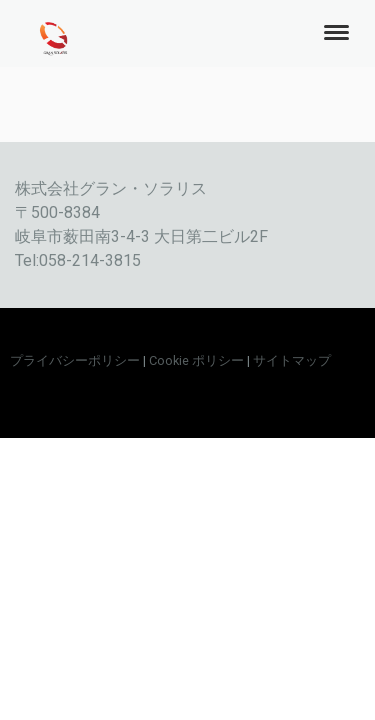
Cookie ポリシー (196, 360)
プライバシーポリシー (75, 360)
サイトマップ (292, 360)
